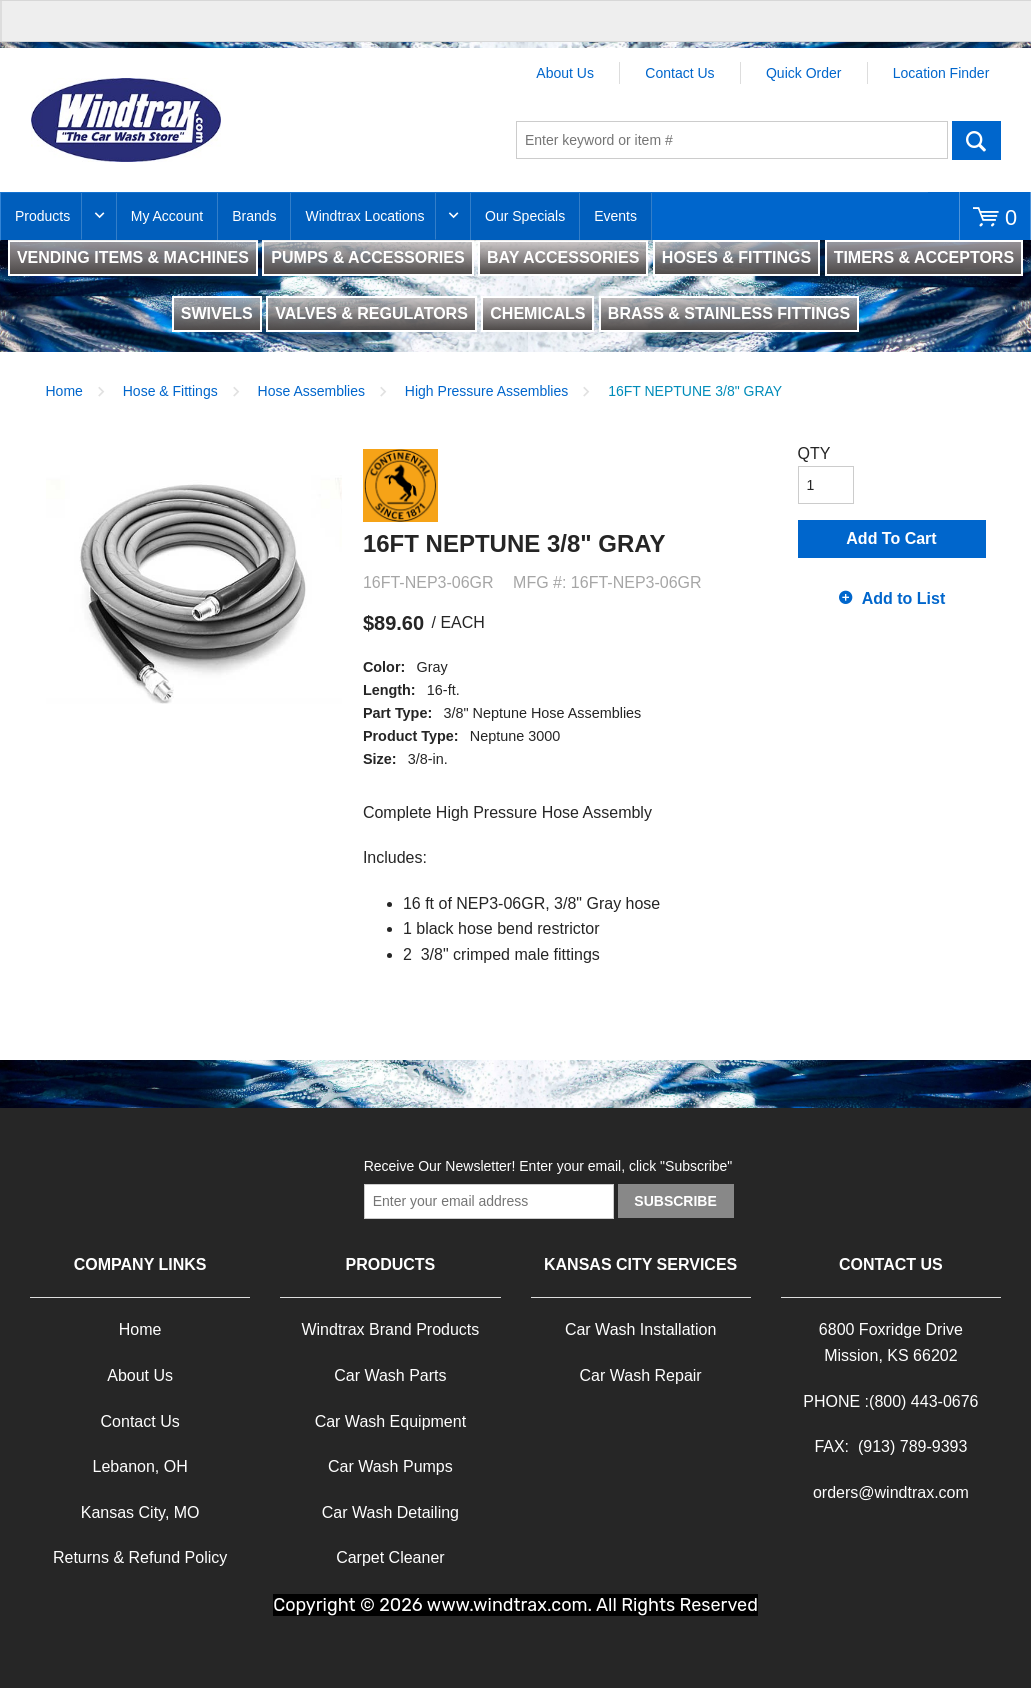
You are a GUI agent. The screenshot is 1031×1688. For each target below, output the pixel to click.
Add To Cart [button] (891, 538)
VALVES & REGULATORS (371, 313)
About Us (565, 73)
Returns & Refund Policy (140, 1557)
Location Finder (941, 73)
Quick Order (803, 73)
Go (976, 140)
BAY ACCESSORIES (563, 257)
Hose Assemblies (311, 391)
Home (64, 391)
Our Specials (525, 216)
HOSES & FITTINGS (736, 257)
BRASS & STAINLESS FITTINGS (729, 313)
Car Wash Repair (641, 1375)
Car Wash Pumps (390, 1466)
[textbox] (732, 140)
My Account (167, 216)
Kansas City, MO (140, 1512)
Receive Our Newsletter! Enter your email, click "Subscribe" (548, 1166)
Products (42, 216)
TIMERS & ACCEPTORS (924, 257)
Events (615, 216)
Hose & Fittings (170, 391)
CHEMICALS (537, 313)
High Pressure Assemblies (486, 391)
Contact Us (679, 73)
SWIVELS (217, 313)
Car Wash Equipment (390, 1421)
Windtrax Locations (364, 216)
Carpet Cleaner (390, 1557)
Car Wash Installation (640, 1329)
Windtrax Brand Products (390, 1329)
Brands (254, 216)
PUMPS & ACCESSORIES (367, 257)
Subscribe (675, 1201)
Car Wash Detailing (390, 1512)
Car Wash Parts (390, 1375)
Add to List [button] (904, 598)
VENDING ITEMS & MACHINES (133, 257)
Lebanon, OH (140, 1466)
